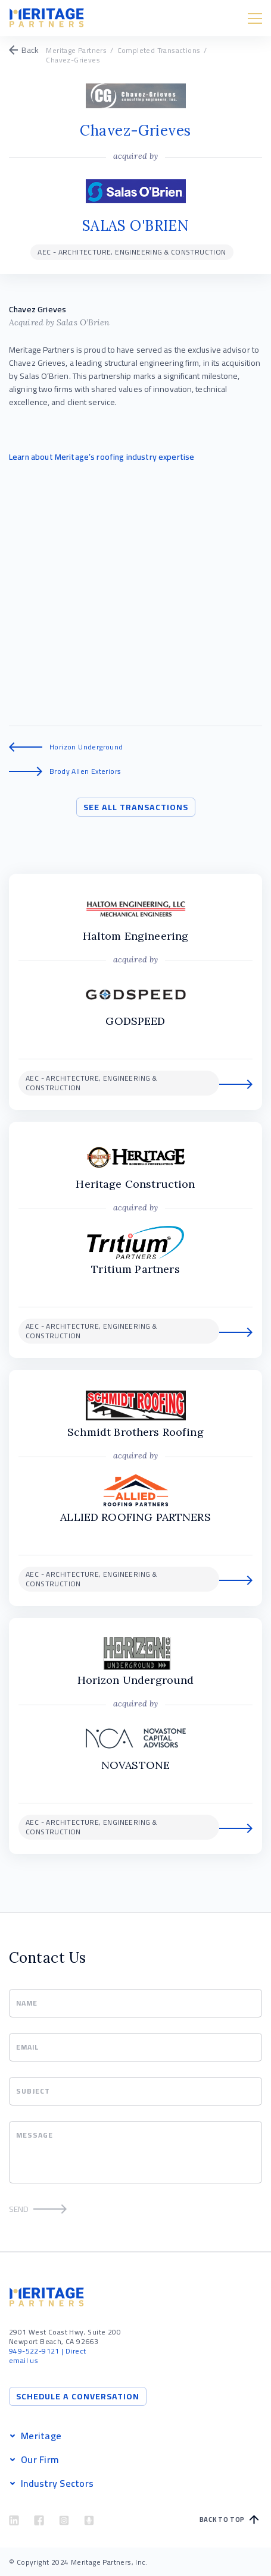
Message (34, 2135)
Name (27, 2003)
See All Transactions (135, 807)
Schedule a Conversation (77, 2396)
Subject (33, 2091)
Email (27, 2047)
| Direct (47, 2351)
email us (23, 2360)
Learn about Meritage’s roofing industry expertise (101, 457)
